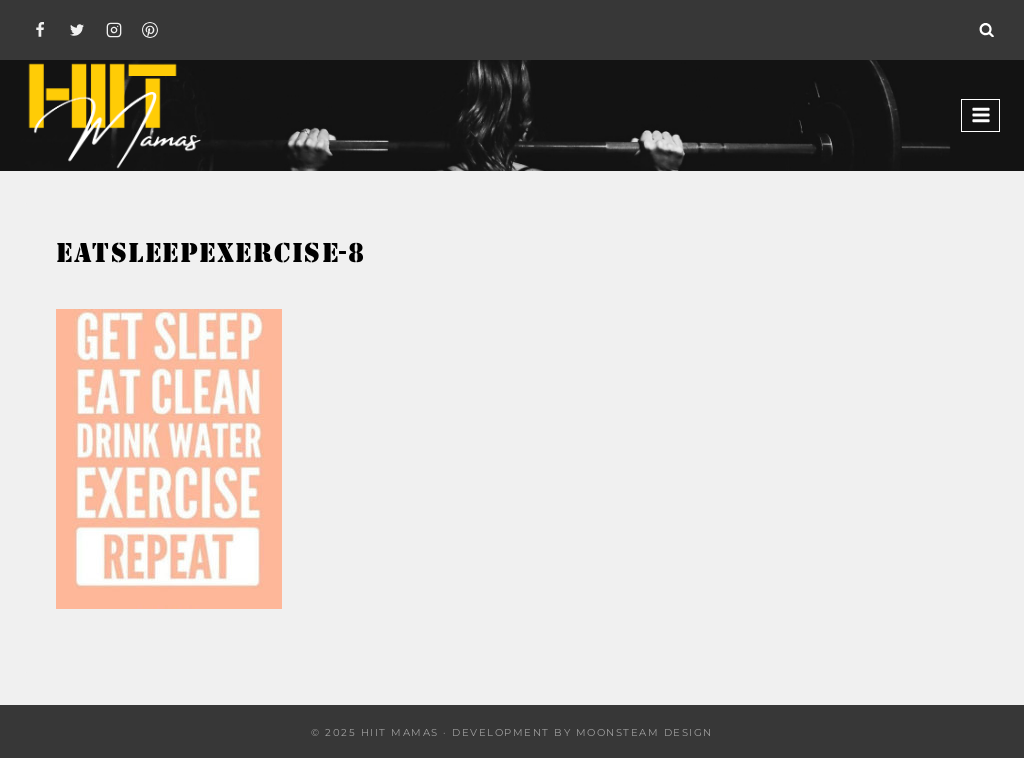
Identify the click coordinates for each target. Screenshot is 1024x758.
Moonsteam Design (644, 732)
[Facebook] (40, 30)
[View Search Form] (987, 30)
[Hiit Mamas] (114, 115)
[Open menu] (980, 115)
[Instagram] (114, 30)
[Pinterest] (150, 30)
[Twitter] (77, 30)
